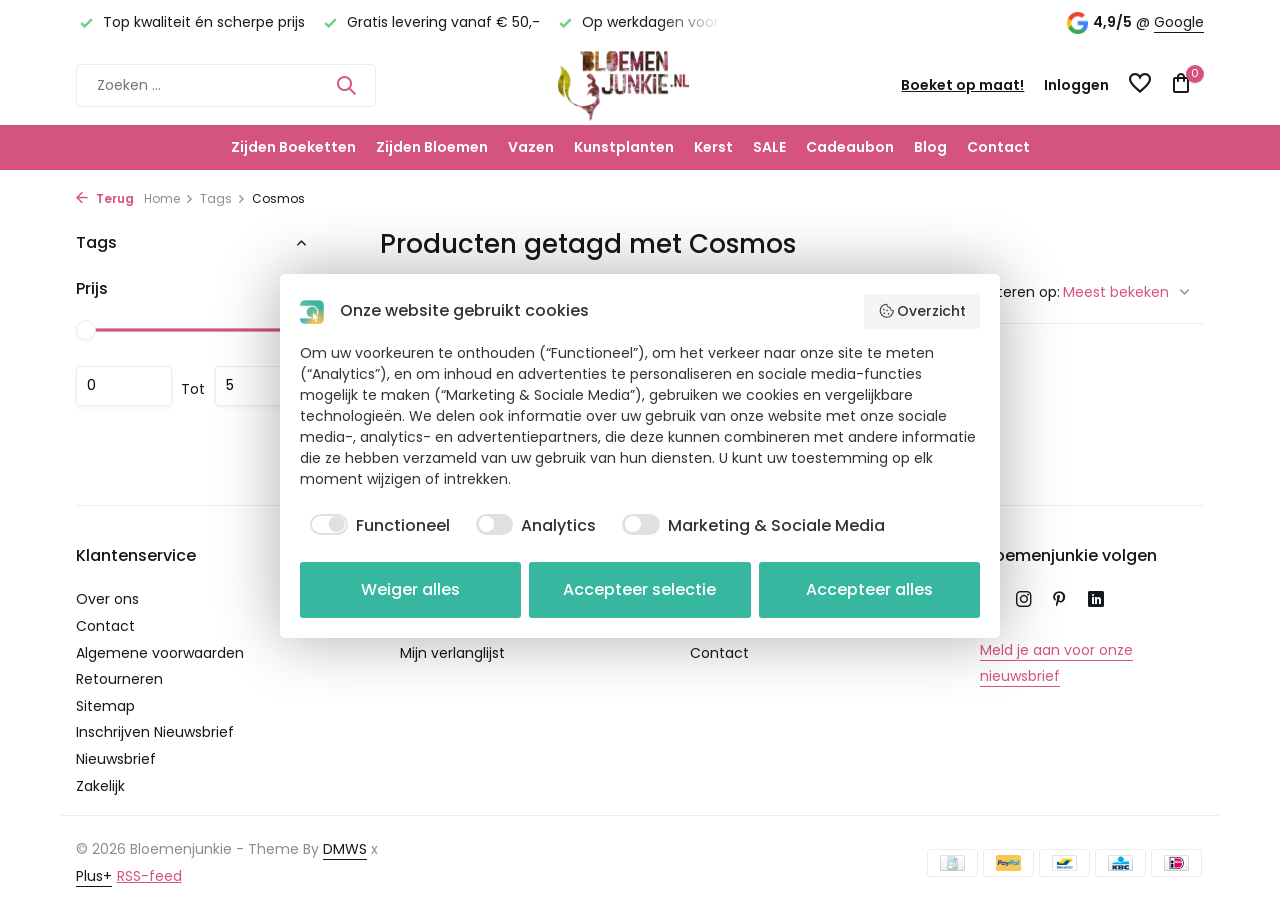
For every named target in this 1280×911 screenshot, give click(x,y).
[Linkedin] (1096, 601)
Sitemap (105, 706)
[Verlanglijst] (1140, 85)
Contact (998, 147)
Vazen (531, 147)
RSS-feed (149, 876)
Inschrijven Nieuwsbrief (155, 732)
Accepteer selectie (639, 589)
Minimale (124, 386)
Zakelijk (100, 786)
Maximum (263, 386)
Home (169, 198)
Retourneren (119, 679)
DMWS (345, 849)
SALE (769, 147)
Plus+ (94, 876)
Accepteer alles (869, 589)
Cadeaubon (850, 147)
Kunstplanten (624, 147)
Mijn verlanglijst (452, 653)
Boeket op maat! (962, 85)
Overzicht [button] (922, 311)
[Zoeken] (226, 85)
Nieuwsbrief (116, 759)
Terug (105, 198)
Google (1179, 22)
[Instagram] (1024, 601)
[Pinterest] (1060, 601)
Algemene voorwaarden (160, 653)
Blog (930, 147)
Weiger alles (410, 589)
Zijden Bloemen (432, 147)
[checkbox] (375, 526)
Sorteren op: (1017, 292)
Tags (223, 198)
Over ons (107, 599)
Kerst (713, 147)
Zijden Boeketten (293, 147)
